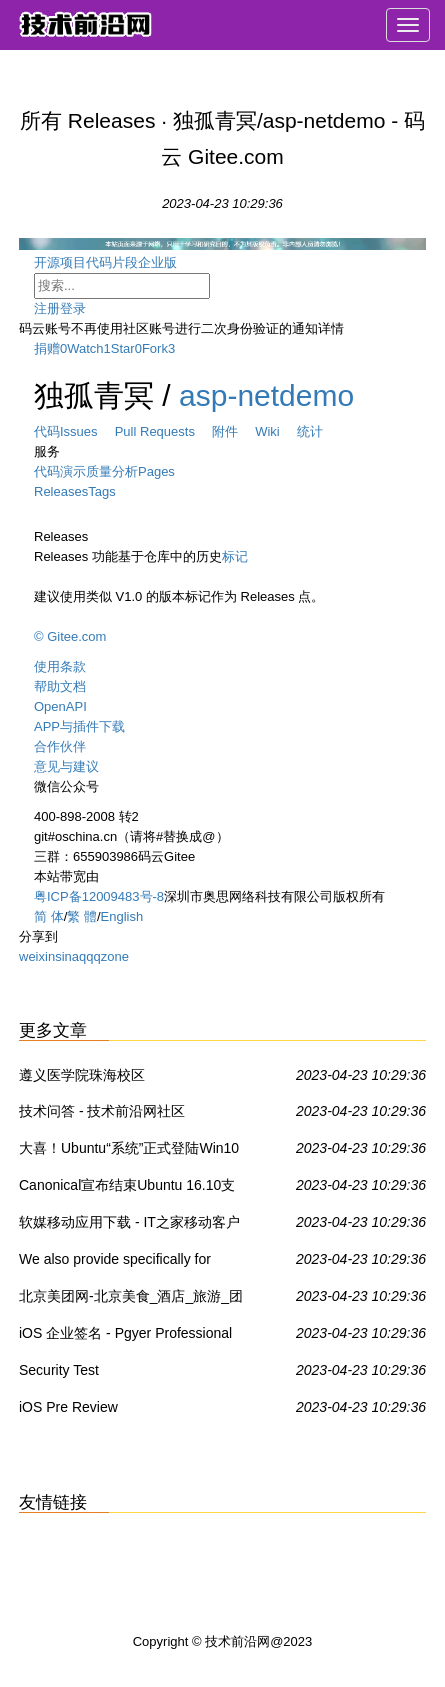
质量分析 (112, 471)
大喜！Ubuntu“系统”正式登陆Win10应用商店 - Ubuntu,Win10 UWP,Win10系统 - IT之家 (129, 1152)
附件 (233, 431)
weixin (37, 956)
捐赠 (47, 348)
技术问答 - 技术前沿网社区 (102, 1111)
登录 (73, 308)
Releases (61, 491)
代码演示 (60, 471)
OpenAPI (60, 706)
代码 (47, 431)
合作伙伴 (60, 746)
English (122, 916)
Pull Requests (163, 431)
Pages (156, 471)
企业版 (173, 262)
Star (123, 348)
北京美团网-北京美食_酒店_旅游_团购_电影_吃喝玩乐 (131, 1300)
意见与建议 (66, 766)
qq (86, 956)
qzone (110, 956)
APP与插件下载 (79, 726)
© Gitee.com (70, 636)
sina (67, 956)
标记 (235, 556)
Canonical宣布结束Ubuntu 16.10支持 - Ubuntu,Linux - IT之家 (127, 1189)
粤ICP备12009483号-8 (99, 896)
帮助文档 (60, 686)
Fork (155, 348)
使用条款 (60, 666)
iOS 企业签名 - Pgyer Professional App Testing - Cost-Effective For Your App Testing (125, 1337)
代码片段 (112, 262)
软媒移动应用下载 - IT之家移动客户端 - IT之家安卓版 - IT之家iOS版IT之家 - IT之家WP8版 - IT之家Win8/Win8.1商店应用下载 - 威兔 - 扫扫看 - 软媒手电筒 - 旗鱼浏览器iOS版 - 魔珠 (132, 1226)
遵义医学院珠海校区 (82, 1075)
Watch (85, 348)
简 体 (49, 916)
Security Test (59, 1370)
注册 (47, 308)
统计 (310, 431)
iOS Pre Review (68, 1407)
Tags (101, 491)
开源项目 (60, 262)
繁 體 (82, 916)
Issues (87, 431)
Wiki (276, 431)
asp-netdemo (266, 395)
